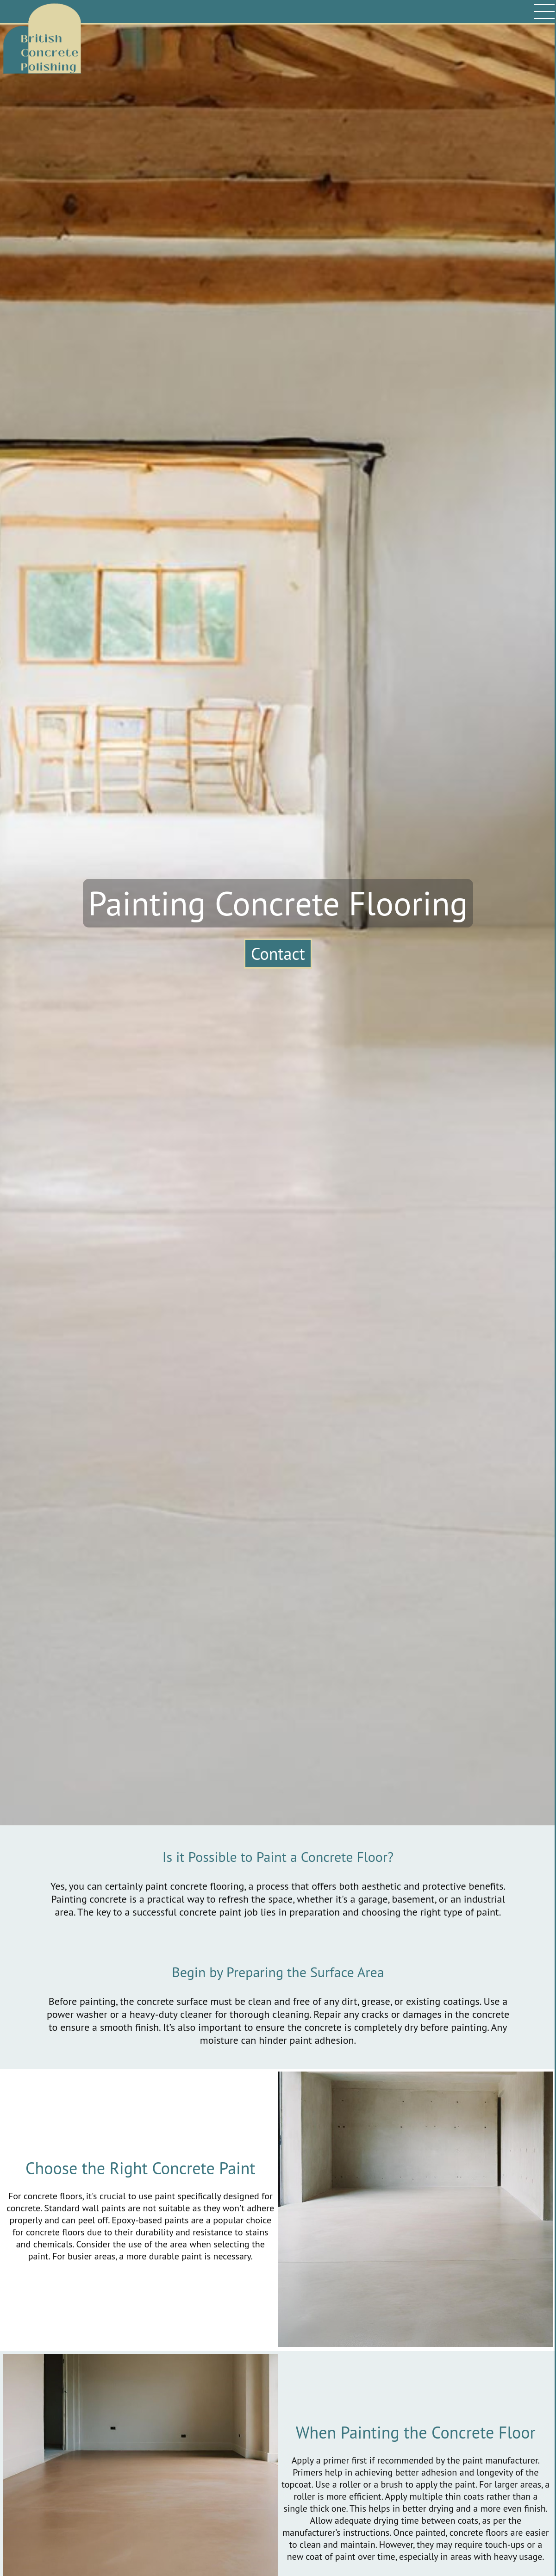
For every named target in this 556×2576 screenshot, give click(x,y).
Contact (278, 953)
